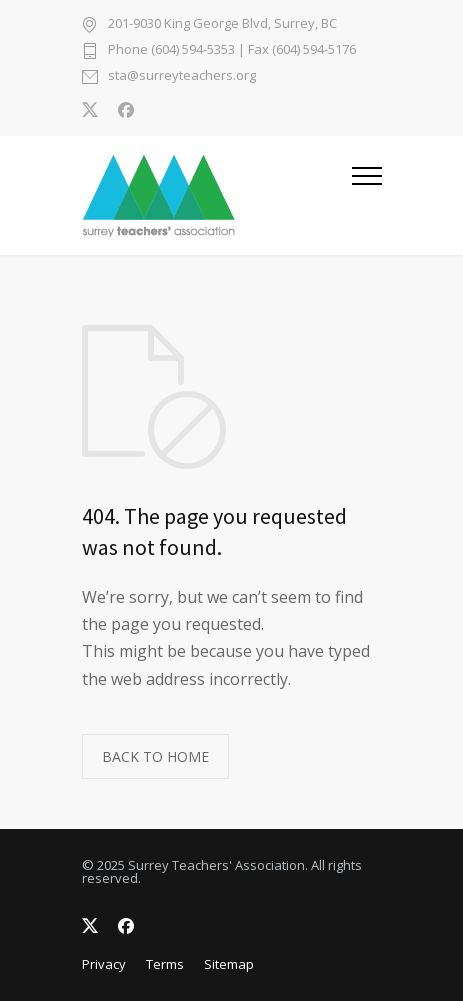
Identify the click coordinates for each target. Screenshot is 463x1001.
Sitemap (229, 964)
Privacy (104, 964)
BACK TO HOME (155, 756)
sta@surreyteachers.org (182, 76)
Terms (165, 964)
